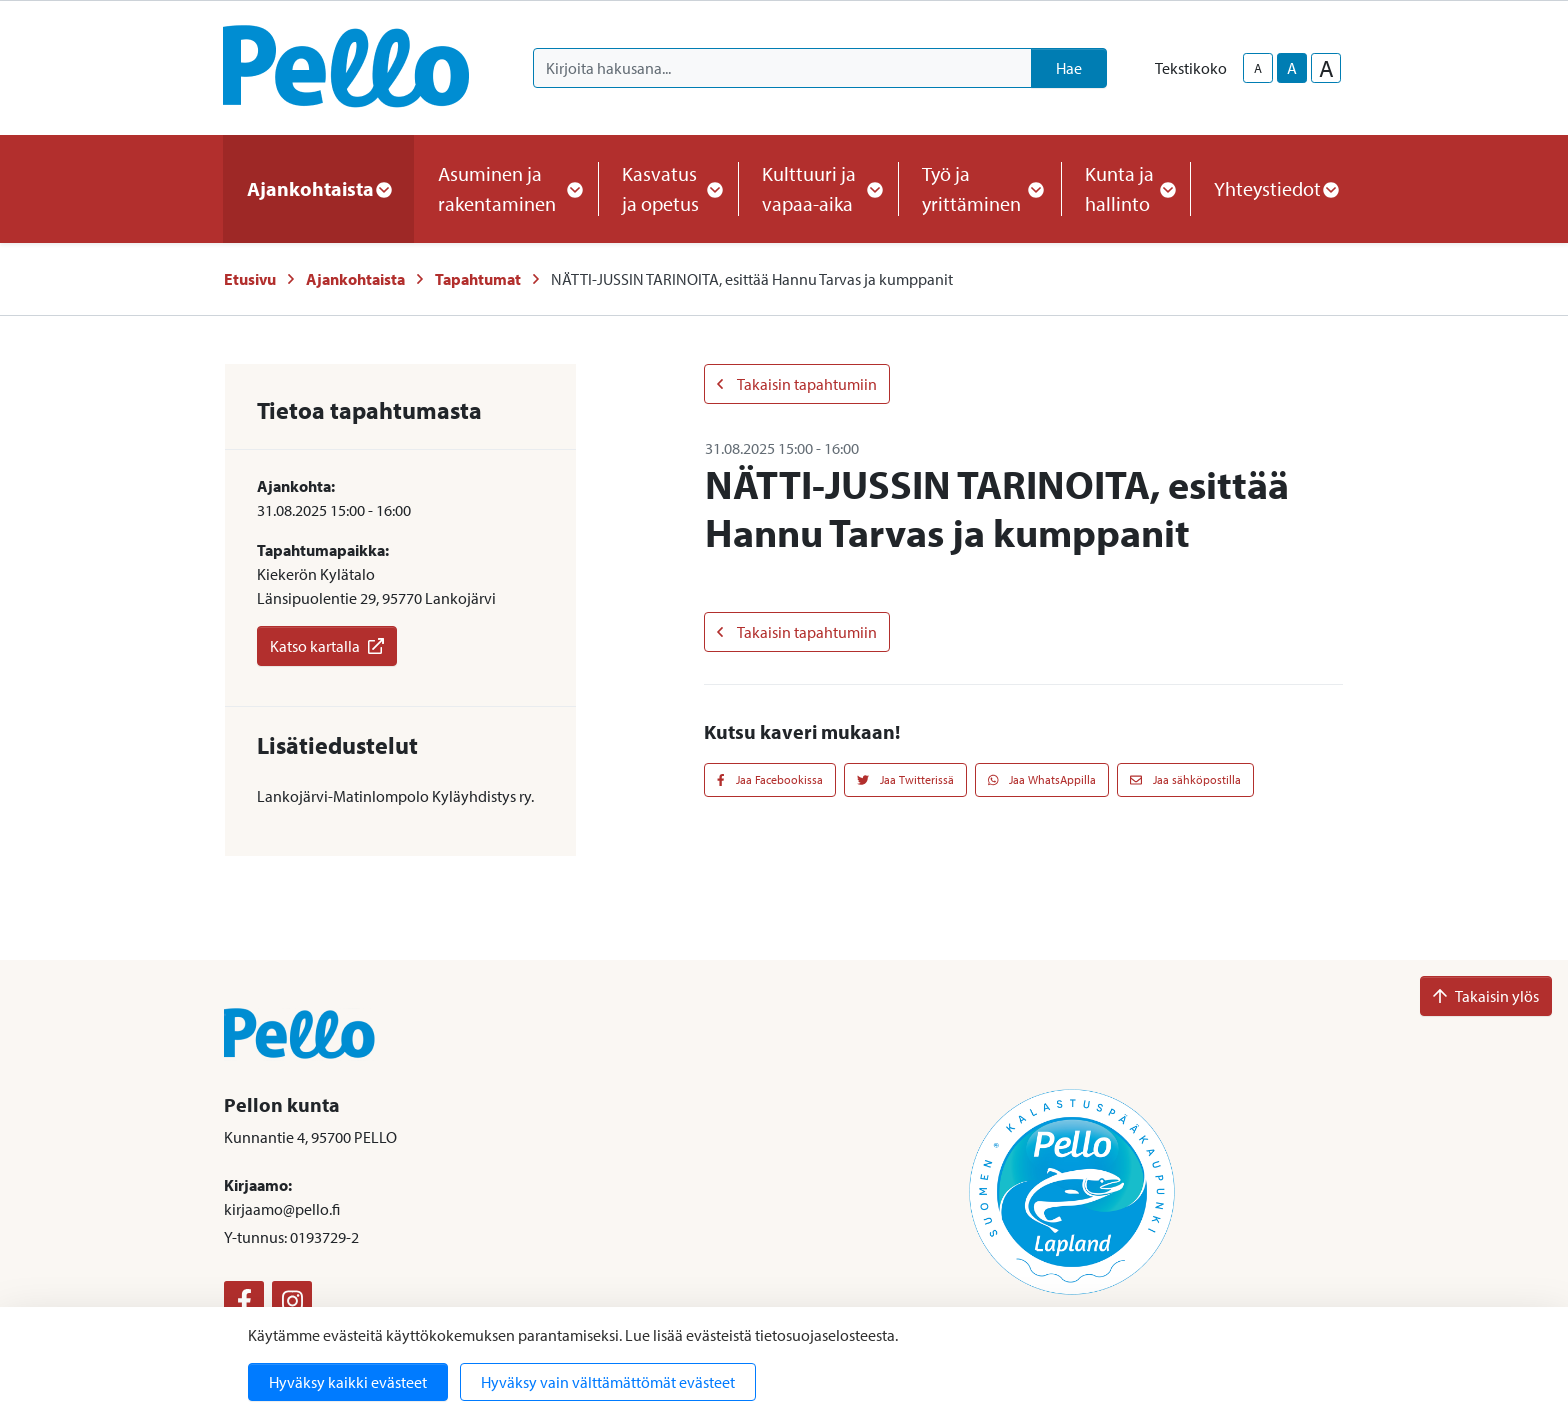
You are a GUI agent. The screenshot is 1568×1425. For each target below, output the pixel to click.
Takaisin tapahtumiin (797, 384)
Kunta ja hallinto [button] (1125, 188)
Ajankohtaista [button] (318, 188)
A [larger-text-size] (1326, 68)
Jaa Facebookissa (770, 779)
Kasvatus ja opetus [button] (668, 188)
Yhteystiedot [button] (1275, 188)
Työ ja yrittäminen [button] (979, 188)
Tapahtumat (478, 279)
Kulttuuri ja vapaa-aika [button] (818, 188)
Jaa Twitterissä (905, 779)
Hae (1069, 68)
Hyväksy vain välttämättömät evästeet (608, 1382)
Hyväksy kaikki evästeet (348, 1382)
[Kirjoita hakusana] (782, 68)
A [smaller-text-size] (1258, 68)
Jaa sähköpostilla (1185, 779)
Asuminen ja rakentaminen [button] (506, 188)
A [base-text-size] (1292, 68)
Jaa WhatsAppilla (1042, 779)
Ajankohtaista (355, 279)
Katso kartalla (327, 646)
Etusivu (250, 279)
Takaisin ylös (1486, 996)
